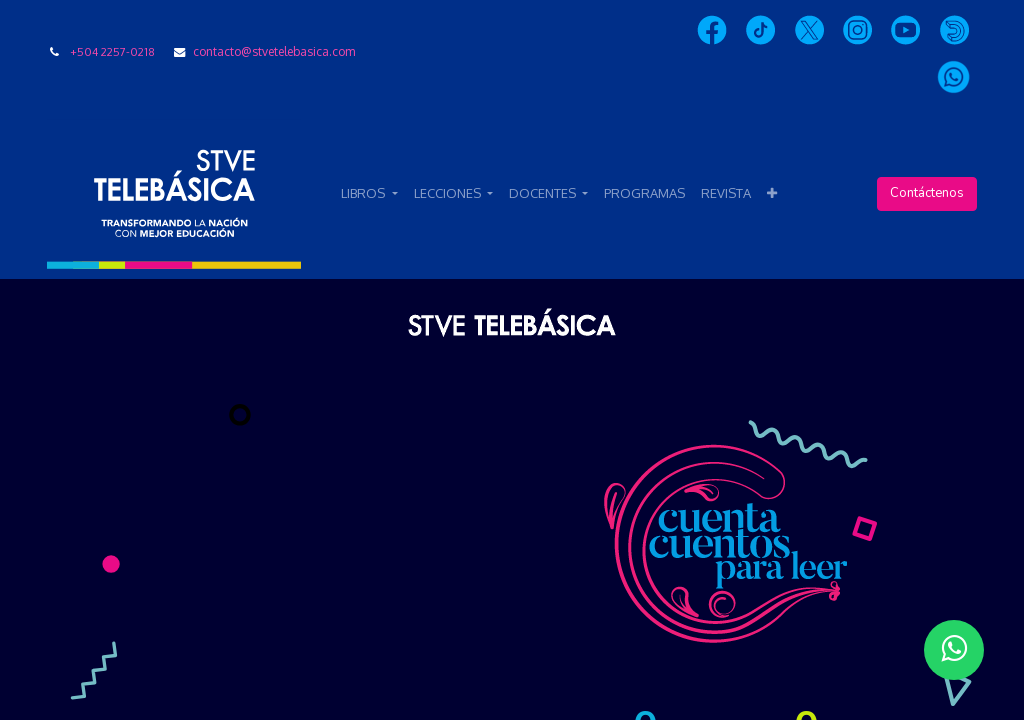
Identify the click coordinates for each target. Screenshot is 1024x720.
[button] (772, 194)
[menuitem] (644, 194)
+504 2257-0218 (112, 51)
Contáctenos (927, 193)
